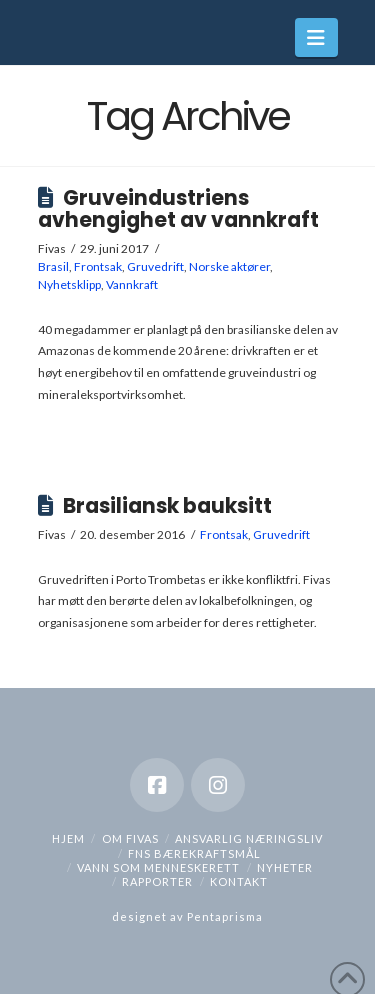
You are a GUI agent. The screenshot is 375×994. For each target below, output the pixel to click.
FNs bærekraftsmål (194, 853)
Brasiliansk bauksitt (167, 506)
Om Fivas (130, 838)
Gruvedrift (155, 266)
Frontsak (98, 266)
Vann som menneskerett (158, 867)
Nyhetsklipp (69, 284)
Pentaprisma (225, 916)
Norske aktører (229, 266)
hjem (68, 838)
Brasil (53, 266)
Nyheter (285, 867)
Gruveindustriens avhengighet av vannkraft (178, 209)
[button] (316, 37)
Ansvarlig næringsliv (249, 838)
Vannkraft (132, 284)
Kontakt (239, 881)
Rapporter (157, 881)
